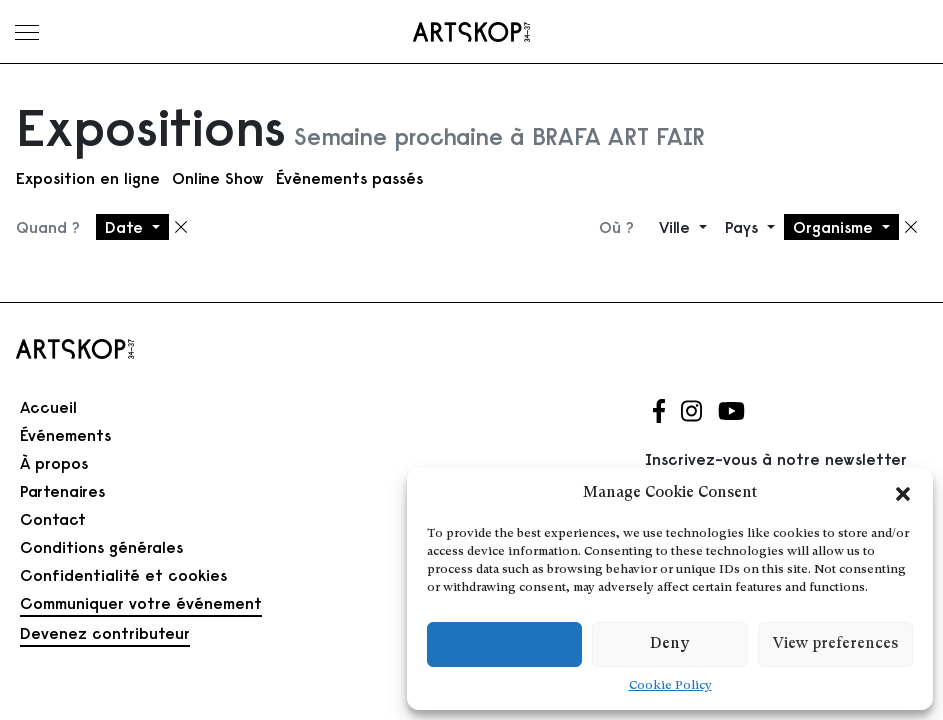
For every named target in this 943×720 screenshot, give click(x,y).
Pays (744, 227)
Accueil (48, 407)
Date (126, 227)
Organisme (835, 227)
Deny (669, 644)
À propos (54, 463)
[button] (903, 494)
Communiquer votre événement (141, 603)
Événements (65, 435)
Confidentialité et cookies (123, 575)
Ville (677, 227)
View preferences (835, 644)
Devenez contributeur (105, 633)
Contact (53, 519)
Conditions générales (101, 547)
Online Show (218, 178)
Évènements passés (349, 178)
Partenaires (62, 491)
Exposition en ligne (88, 178)
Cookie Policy (670, 686)
